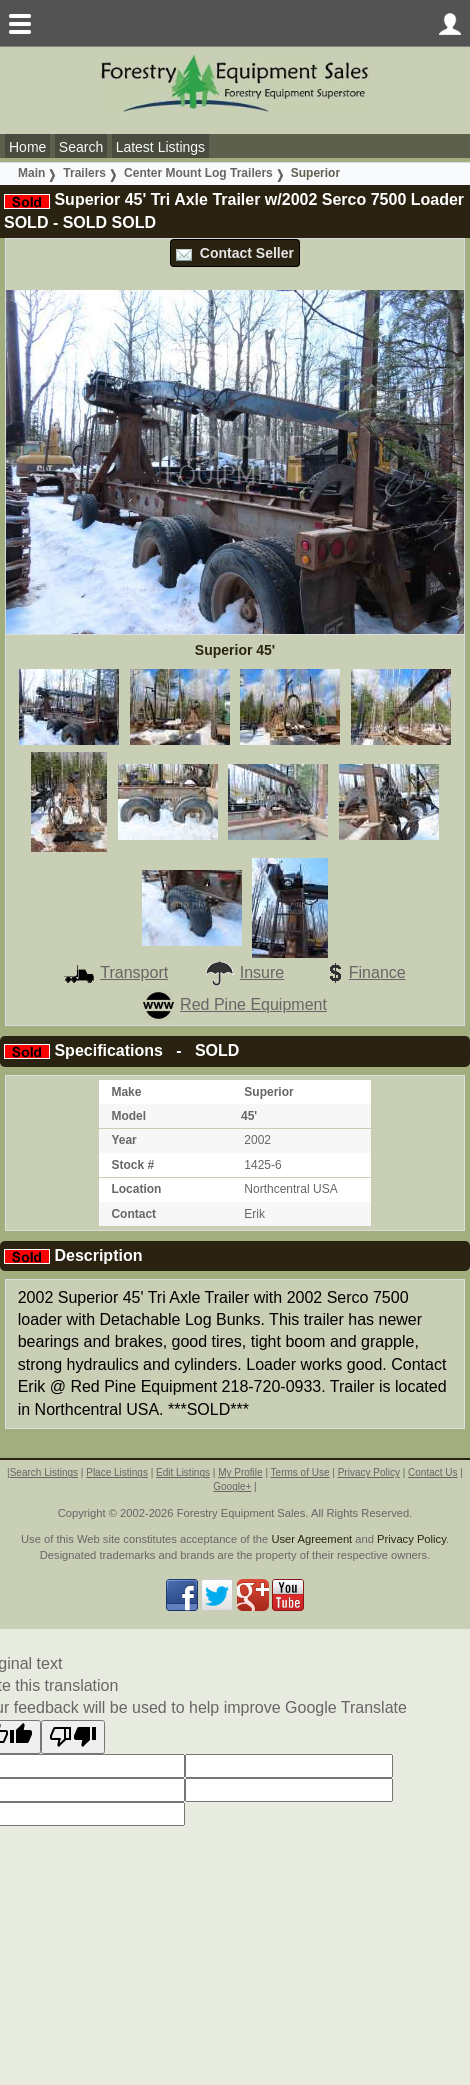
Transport (116, 972)
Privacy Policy (369, 1472)
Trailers (84, 173)
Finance (363, 972)
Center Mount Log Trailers (198, 173)
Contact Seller (235, 253)
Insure (244, 972)
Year (123, 1140)
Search (81, 147)
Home (27, 147)
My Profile (240, 1472)
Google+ (232, 1486)
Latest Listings (161, 147)
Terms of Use (300, 1472)
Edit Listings (183, 1472)
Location (136, 1189)
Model (128, 1116)
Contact (133, 1214)
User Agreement (311, 1539)
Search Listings (44, 1472)
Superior (315, 173)
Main (31, 173)
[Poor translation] (73, 1737)
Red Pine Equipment (235, 1004)
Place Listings (117, 1472)
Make (126, 1092)
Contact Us (432, 1472)
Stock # (132, 1165)
